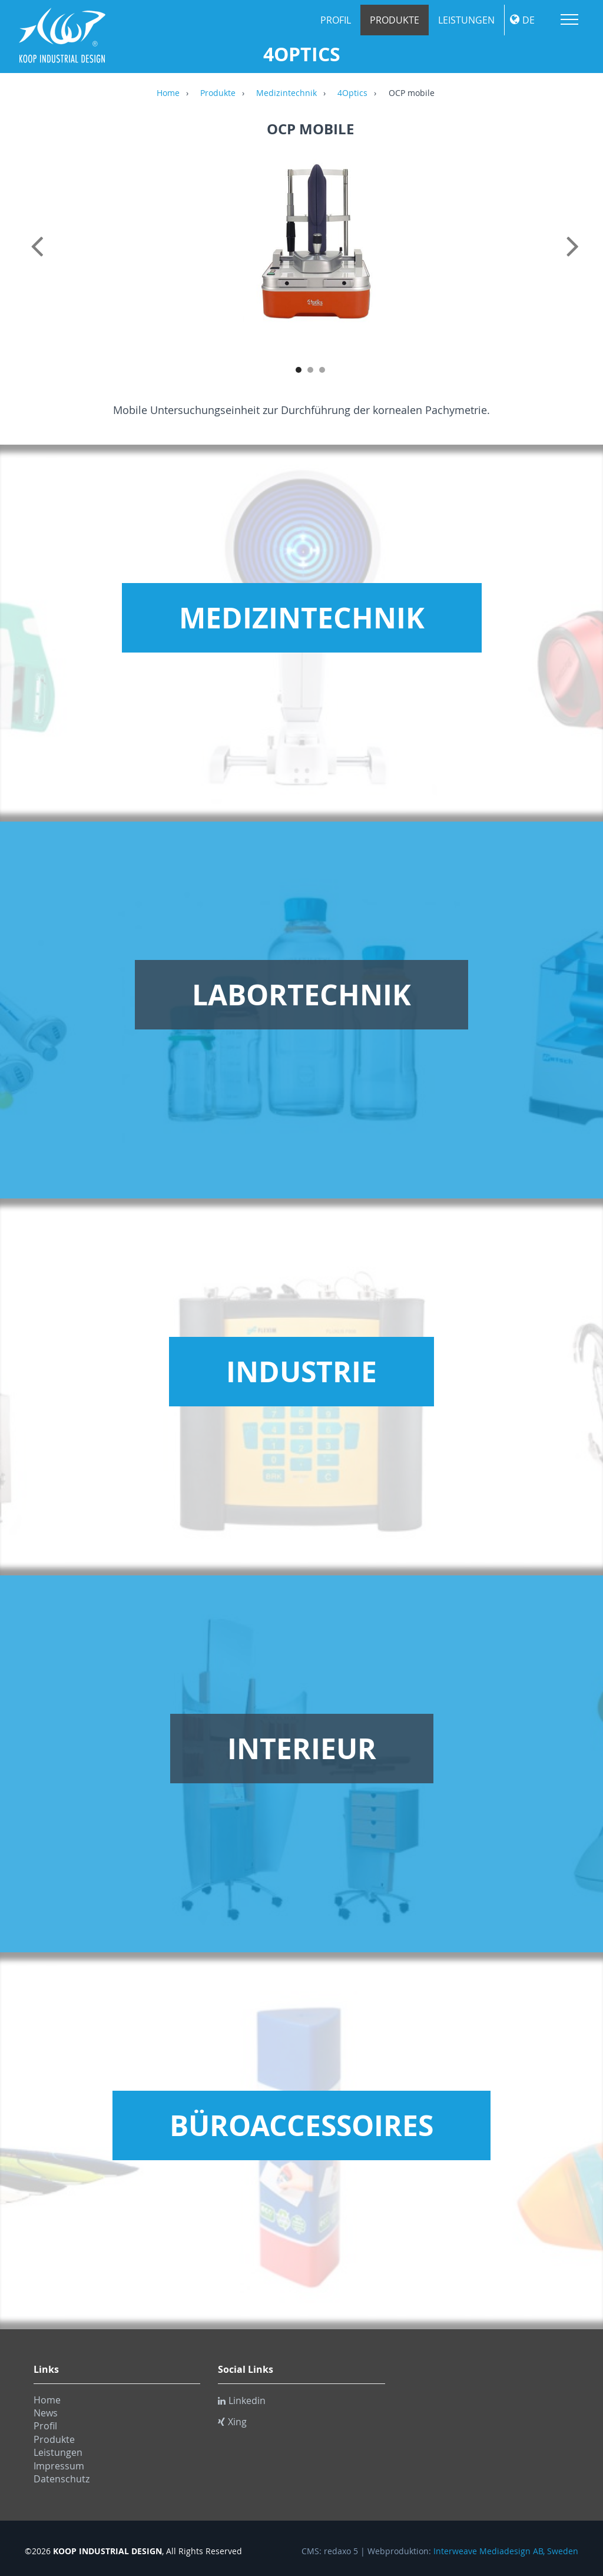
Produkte (394, 20)
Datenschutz (62, 2478)
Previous (39, 259)
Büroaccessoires (301, 2125)
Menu (569, 19)
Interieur (301, 1748)
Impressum (59, 2465)
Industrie (301, 1371)
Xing (232, 2421)
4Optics (352, 94)
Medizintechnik (286, 94)
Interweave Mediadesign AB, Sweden (505, 2551)
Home (168, 94)
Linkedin (242, 2400)
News (46, 2412)
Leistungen (466, 20)
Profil (335, 20)
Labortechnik (301, 994)
